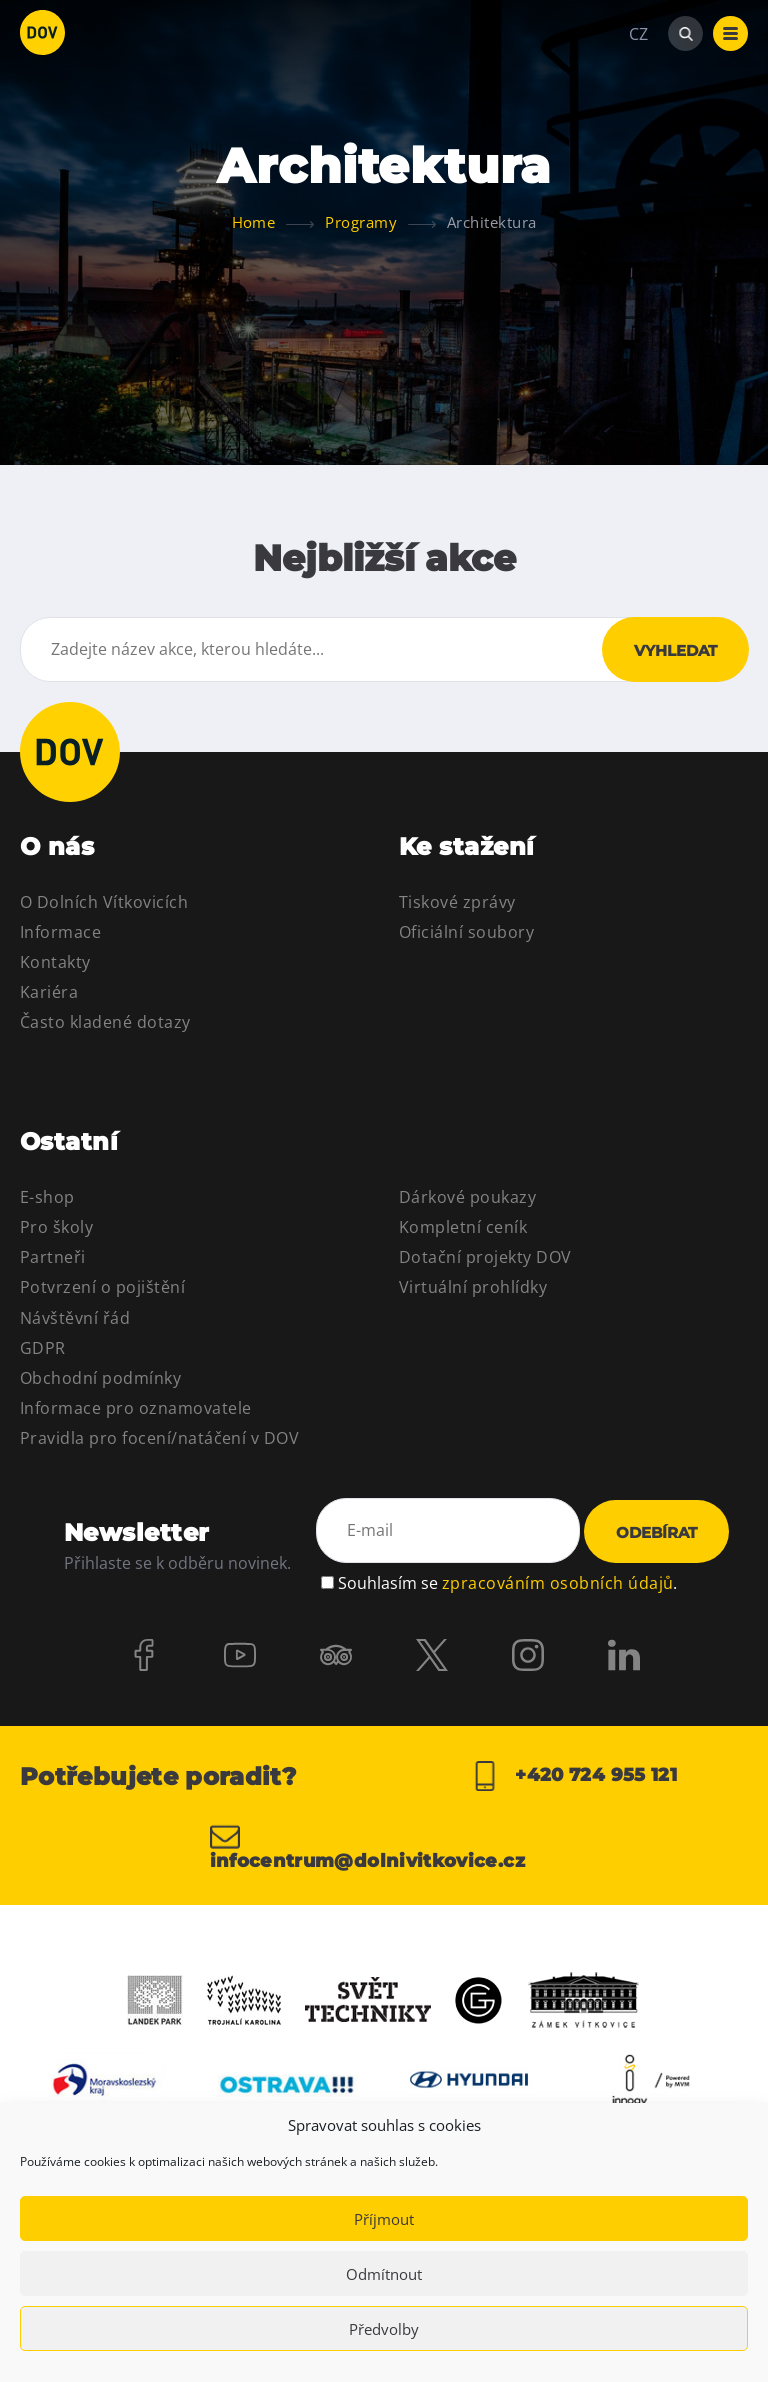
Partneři (53, 1257)
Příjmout (384, 2219)
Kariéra (49, 992)
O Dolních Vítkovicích (104, 902)
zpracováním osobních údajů (557, 1583)
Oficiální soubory (466, 932)
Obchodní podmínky (100, 1378)
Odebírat (656, 1532)
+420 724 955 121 (573, 1776)
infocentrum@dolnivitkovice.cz (367, 1846)
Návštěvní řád (75, 1318)
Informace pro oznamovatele (135, 1408)
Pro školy (56, 1227)
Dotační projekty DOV (485, 1257)
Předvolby (384, 2329)
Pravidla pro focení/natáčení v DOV (159, 1438)
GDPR (43, 1348)
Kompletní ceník (463, 1227)
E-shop (47, 1197)
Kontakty (55, 962)
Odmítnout (384, 2274)
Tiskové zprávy (457, 902)
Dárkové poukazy (467, 1197)
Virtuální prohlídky (473, 1287)
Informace (60, 932)
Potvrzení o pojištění (102, 1287)
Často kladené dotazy (105, 1022)
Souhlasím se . (507, 1583)
